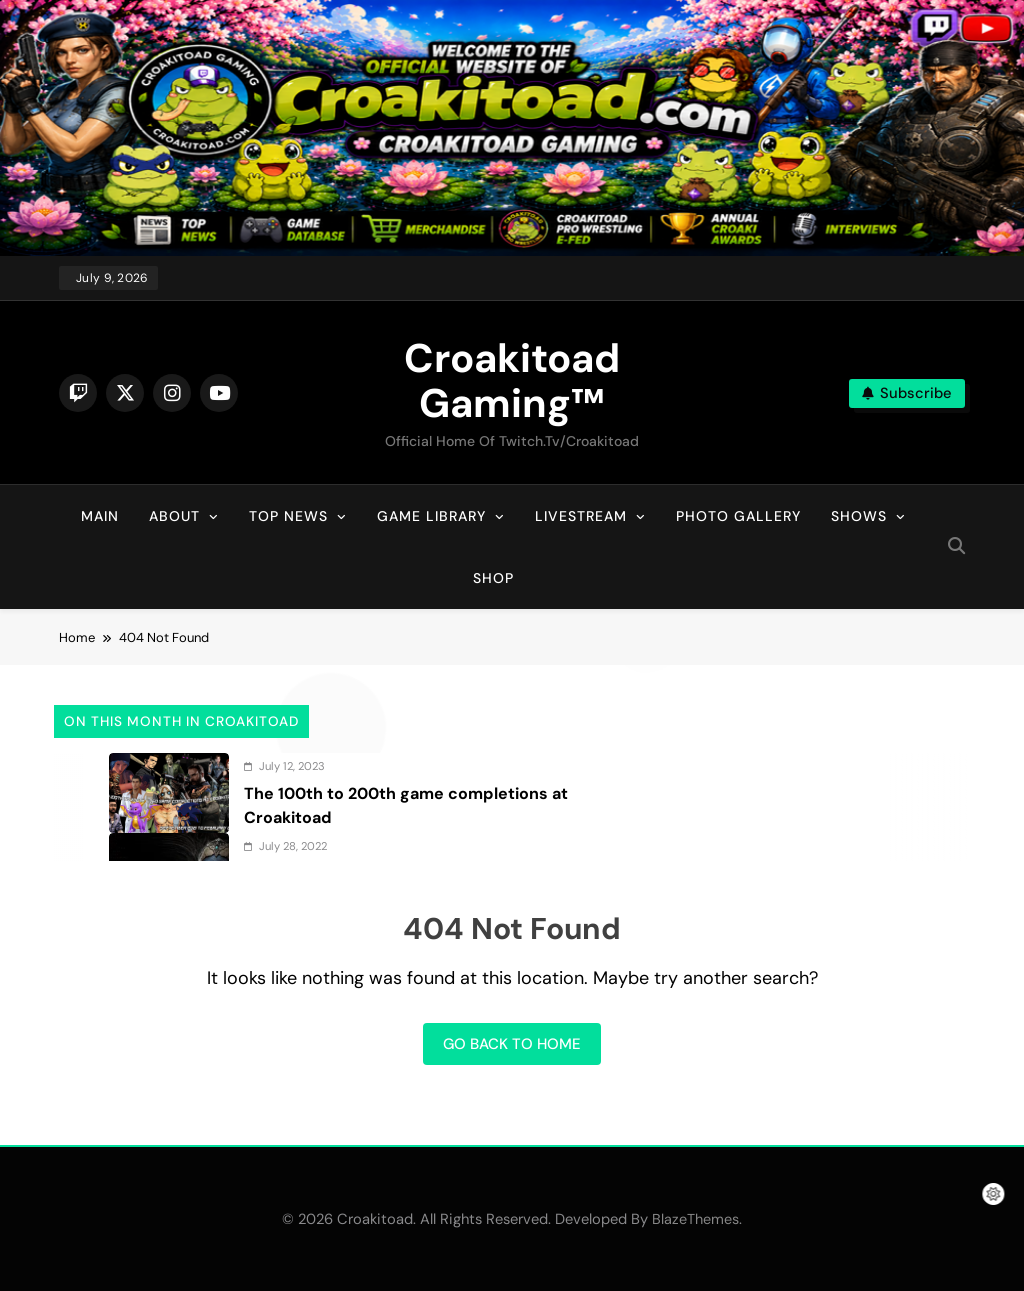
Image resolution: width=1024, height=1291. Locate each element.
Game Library (431, 516)
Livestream (581, 516)
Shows (859, 516)
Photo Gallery (738, 516)
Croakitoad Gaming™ (512, 380)
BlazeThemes (695, 1219)
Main (100, 516)
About (174, 516)
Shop (493, 578)
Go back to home (512, 1044)
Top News (288, 516)
